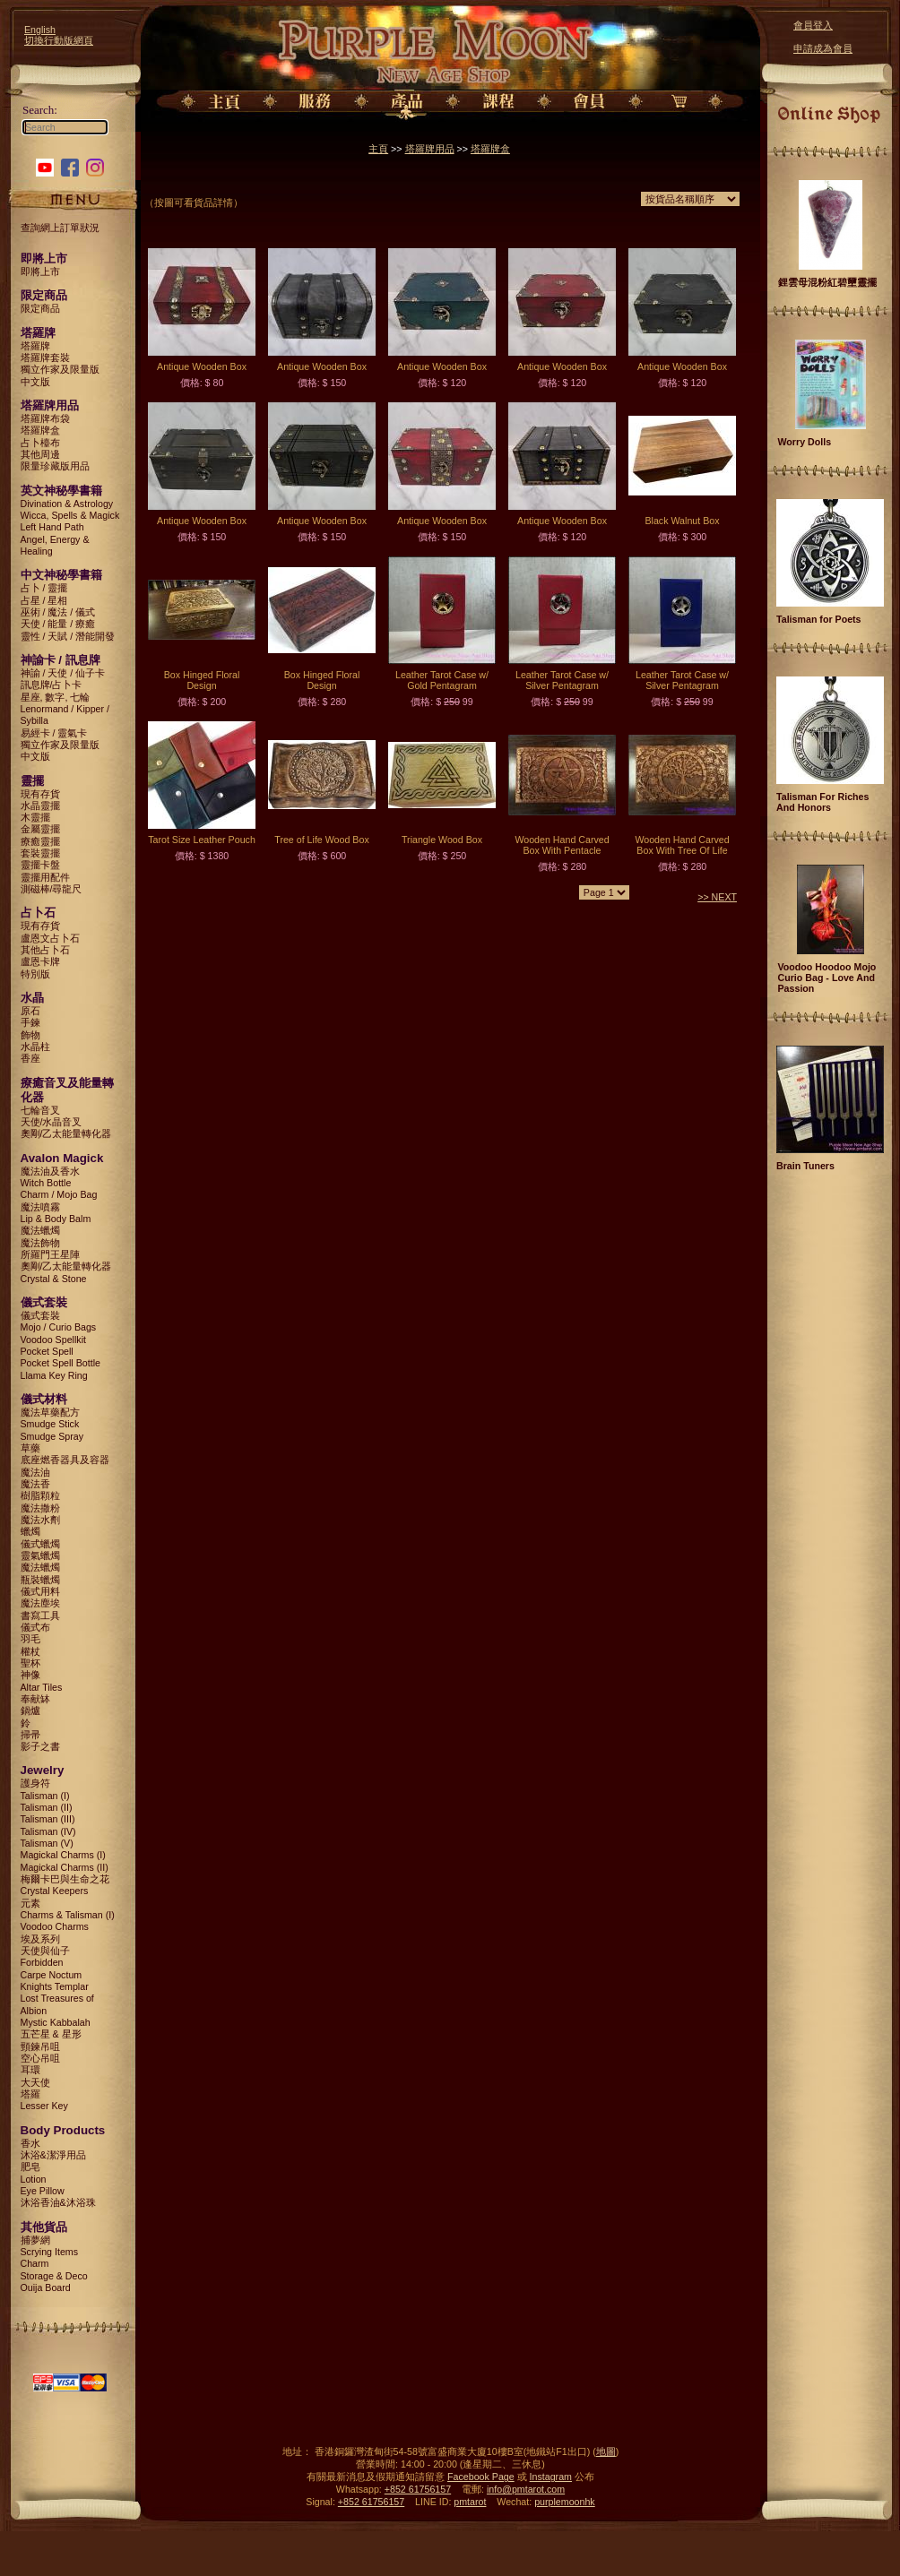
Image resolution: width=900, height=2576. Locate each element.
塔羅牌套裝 (45, 357)
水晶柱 (35, 1046)
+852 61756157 (418, 2489)
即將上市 (40, 271)
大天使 (35, 2082)
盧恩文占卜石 (50, 938)
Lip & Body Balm (56, 1218)
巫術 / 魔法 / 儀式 (58, 612)
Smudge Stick (50, 1423)
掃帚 (30, 1734)
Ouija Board (46, 2287)
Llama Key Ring (54, 1375)
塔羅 (30, 2094)
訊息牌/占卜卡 (51, 684)
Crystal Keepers (55, 1890)
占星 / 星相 (44, 600)
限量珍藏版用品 (55, 466)
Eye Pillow (43, 2190)
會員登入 (813, 25)
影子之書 (40, 1746)
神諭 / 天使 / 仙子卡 (63, 673)
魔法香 (35, 1483)
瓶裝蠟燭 (40, 1579)
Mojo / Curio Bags (59, 1327)
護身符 (35, 1783)
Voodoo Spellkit (53, 1339)
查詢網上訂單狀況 (60, 227)
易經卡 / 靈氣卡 (54, 733)
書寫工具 (40, 1615)
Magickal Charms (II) (64, 1867)
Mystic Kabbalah (56, 2022)
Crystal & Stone (54, 1278)
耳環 (30, 2069)
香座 (30, 1058)
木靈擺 (35, 817)
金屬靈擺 (40, 828)
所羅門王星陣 (50, 1254)
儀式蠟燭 (40, 1543)
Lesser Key (44, 2105)
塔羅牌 (35, 345)
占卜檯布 (40, 442)
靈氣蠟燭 (40, 1555)
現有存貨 (40, 793)
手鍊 (30, 1022)
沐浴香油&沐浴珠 (58, 2202)
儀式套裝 (40, 1315)
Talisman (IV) (48, 1831)
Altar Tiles (42, 1687)
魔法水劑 (40, 1519)
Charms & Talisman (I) (68, 1914)
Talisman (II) (47, 1807)
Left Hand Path (52, 526)
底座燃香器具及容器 (65, 1459)
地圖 (606, 2451)
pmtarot (470, 2501)
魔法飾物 (40, 1242)
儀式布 (35, 1627)
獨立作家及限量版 (60, 369)
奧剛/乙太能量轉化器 (66, 1133)
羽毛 (30, 1638)
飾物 (30, 1035)
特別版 (35, 974)
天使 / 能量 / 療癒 (58, 623)
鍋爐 (30, 1710)
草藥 (30, 1448)
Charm (35, 2263)
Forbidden (42, 1962)
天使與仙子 (45, 1950)
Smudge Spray (52, 1436)
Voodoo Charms (55, 1926)
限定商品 (40, 308)
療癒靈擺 (40, 841)
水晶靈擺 (40, 805)
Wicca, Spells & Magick (70, 515)
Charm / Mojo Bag (59, 1194)
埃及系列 (40, 1939)
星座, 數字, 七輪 (56, 697)
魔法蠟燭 (40, 1230)
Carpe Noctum (51, 1974)
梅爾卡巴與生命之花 (65, 1879)
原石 (30, 1010)
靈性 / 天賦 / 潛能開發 (68, 636)
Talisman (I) (45, 1795)
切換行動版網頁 (58, 40)
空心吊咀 (40, 2058)
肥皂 (30, 2166)
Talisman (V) (47, 1843)
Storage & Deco (54, 2275)
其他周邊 (40, 454)
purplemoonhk (564, 2501)
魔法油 (35, 1472)
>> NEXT (717, 897)
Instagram (551, 2476)
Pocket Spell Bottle (60, 1362)
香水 (30, 2143)
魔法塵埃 (40, 1603)
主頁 (378, 148)
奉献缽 (35, 1698)
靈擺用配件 (45, 877)
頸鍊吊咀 (40, 2046)
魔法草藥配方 (50, 1412)
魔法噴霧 (40, 1207)
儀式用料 (40, 1591)
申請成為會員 (822, 48)
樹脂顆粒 (40, 1495)
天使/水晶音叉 (51, 1121)
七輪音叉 (40, 1110)
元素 (30, 1903)
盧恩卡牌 (40, 961)
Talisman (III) (48, 1819)
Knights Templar (55, 1986)
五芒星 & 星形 (51, 2034)
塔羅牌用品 (429, 148)
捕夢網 (35, 2240)
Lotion (34, 2179)
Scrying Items (50, 2251)
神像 (30, 1674)
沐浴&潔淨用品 (53, 2155)
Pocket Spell (47, 1351)
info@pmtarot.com (526, 2489)
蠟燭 (30, 1531)
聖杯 (30, 1663)
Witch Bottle (46, 1182)
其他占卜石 (45, 949)
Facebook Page (481, 2476)
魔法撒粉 (40, 1508)
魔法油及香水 (50, 1171)
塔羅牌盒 (40, 430)
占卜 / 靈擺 (44, 587)
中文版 (35, 381)
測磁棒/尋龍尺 (51, 888)
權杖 (30, 1651)
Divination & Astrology (67, 503)
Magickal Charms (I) (63, 1854)
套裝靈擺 (40, 853)
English (40, 29)
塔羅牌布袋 (45, 418)
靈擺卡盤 (40, 864)
